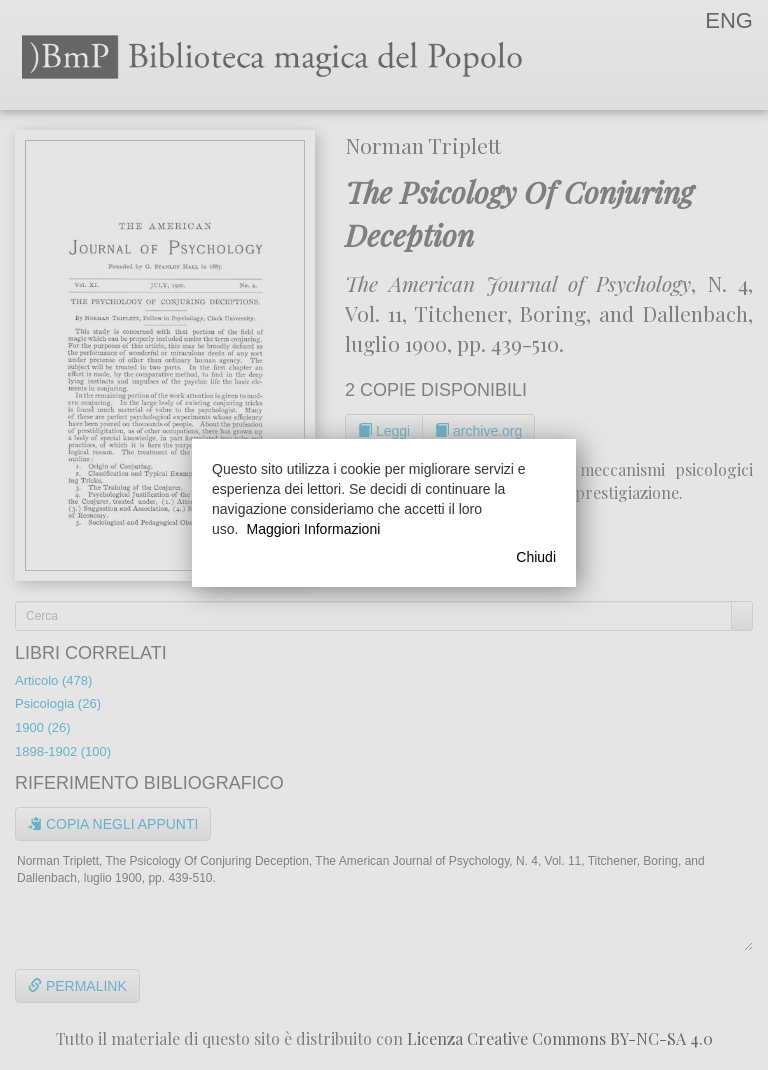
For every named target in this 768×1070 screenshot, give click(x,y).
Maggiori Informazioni (313, 529)
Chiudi (536, 557)
